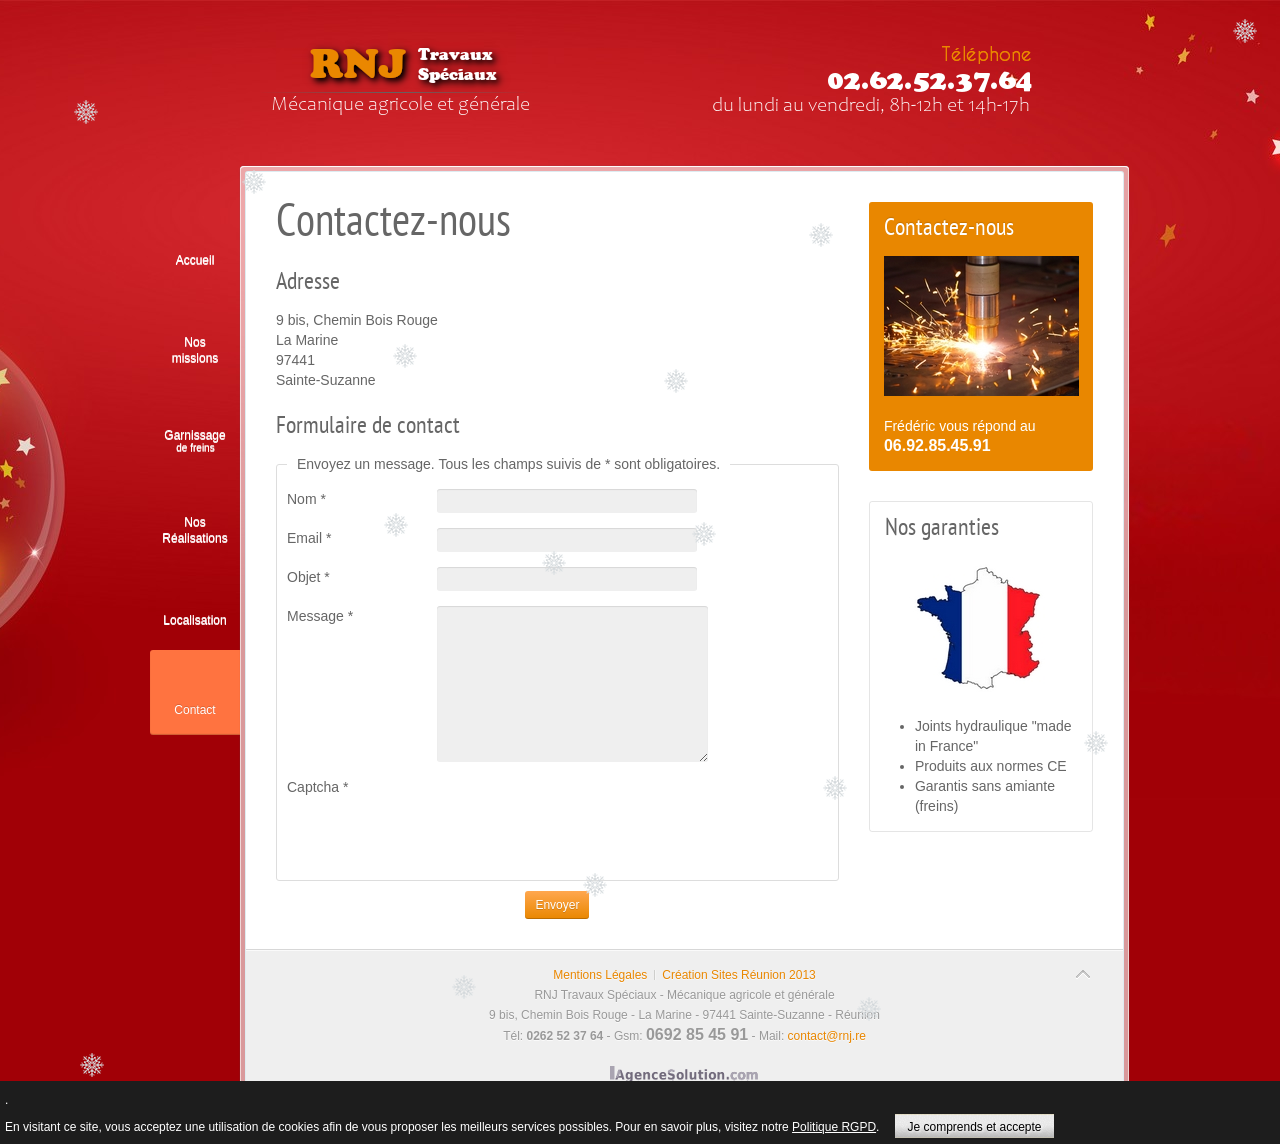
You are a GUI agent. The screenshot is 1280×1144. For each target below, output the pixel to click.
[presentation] (439, 836)
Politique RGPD (834, 1127)
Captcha (318, 787)
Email (309, 538)
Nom (306, 499)
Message (320, 616)
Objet (308, 577)
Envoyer (557, 905)
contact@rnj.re (827, 1036)
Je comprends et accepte (974, 1127)
